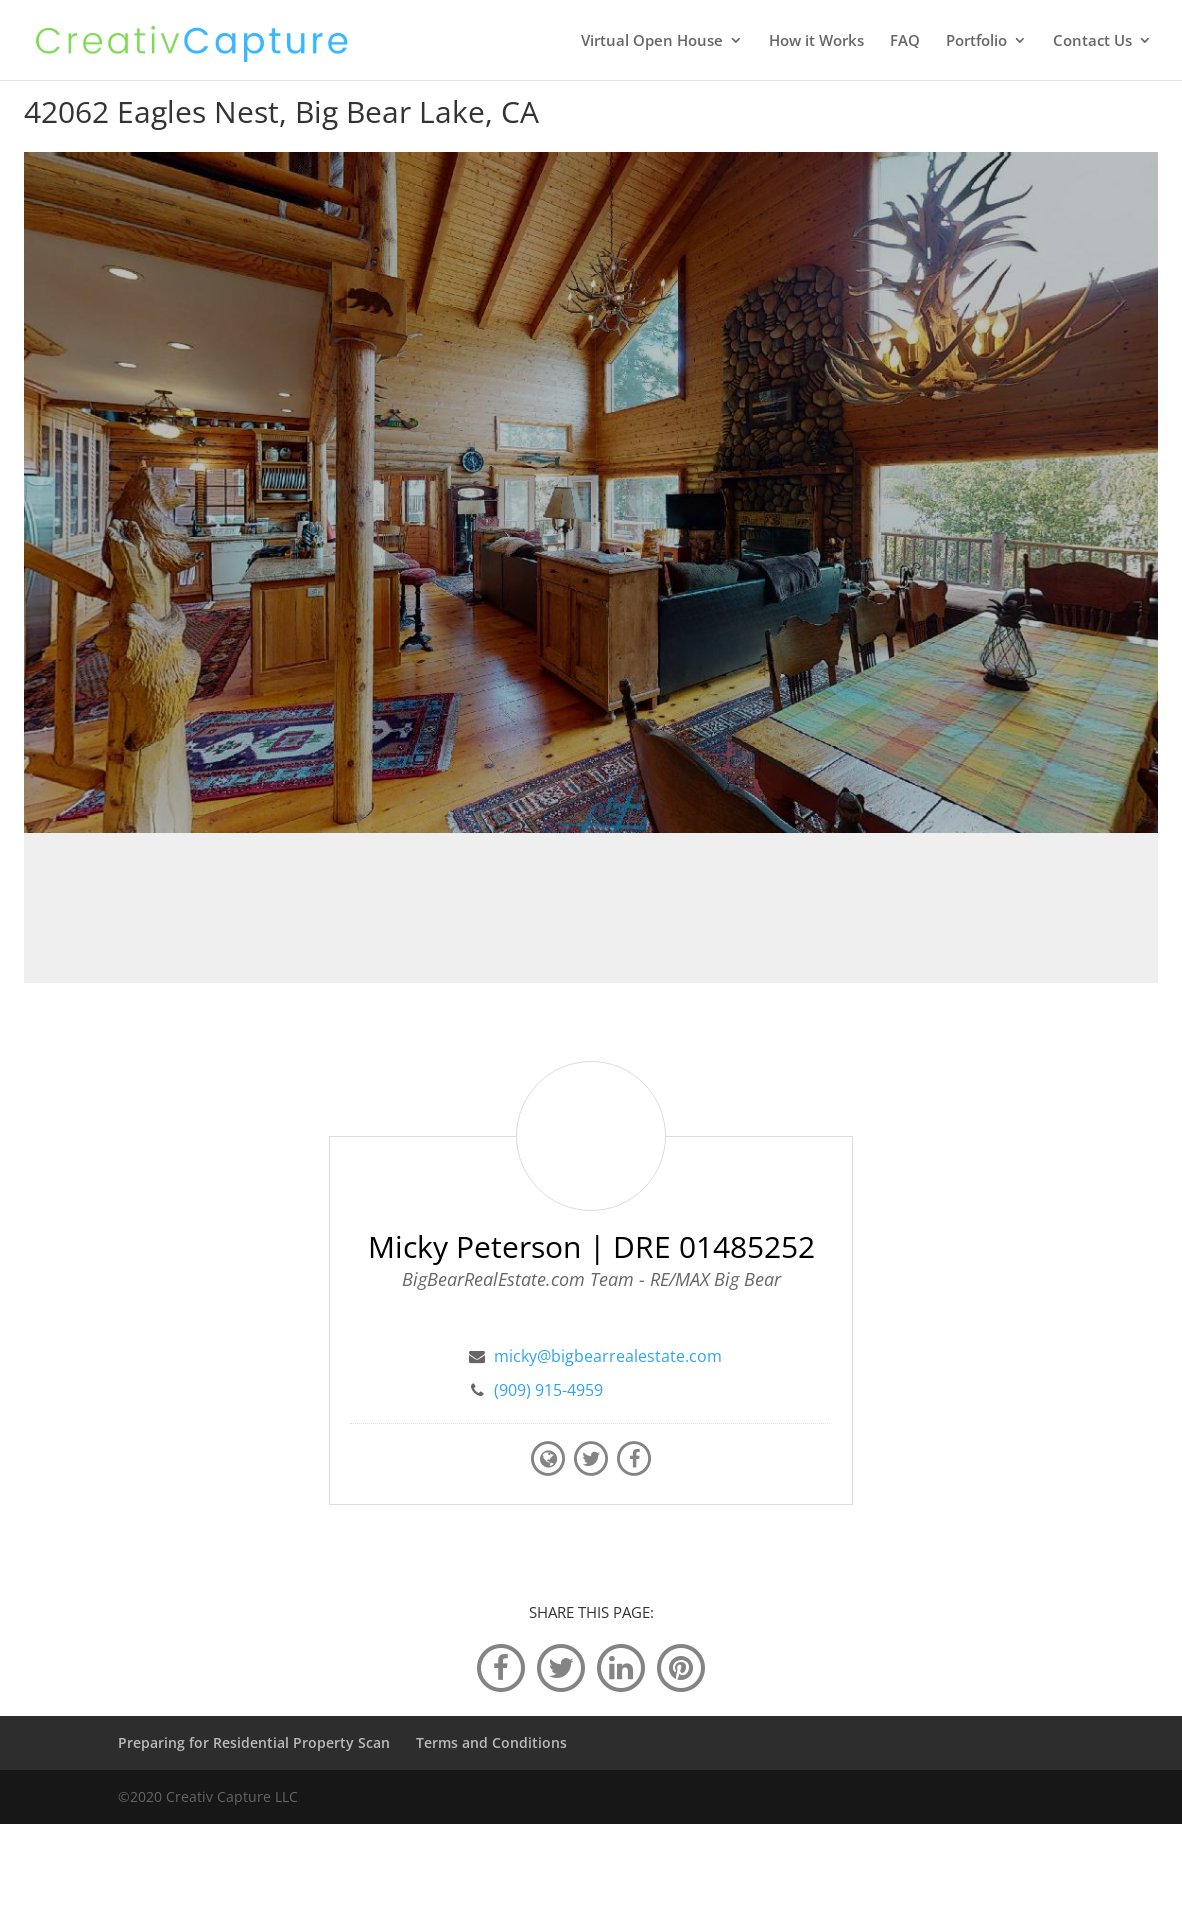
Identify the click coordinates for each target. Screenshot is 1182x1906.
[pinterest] (681, 1666)
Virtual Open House (652, 41)
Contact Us (1092, 41)
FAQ (905, 41)
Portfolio (976, 41)
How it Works (816, 41)
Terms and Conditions (491, 1742)
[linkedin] (621, 1666)
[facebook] (501, 1666)
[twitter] (561, 1666)
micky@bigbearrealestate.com (608, 1356)
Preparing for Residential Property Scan (254, 1742)
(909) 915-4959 (548, 1390)
